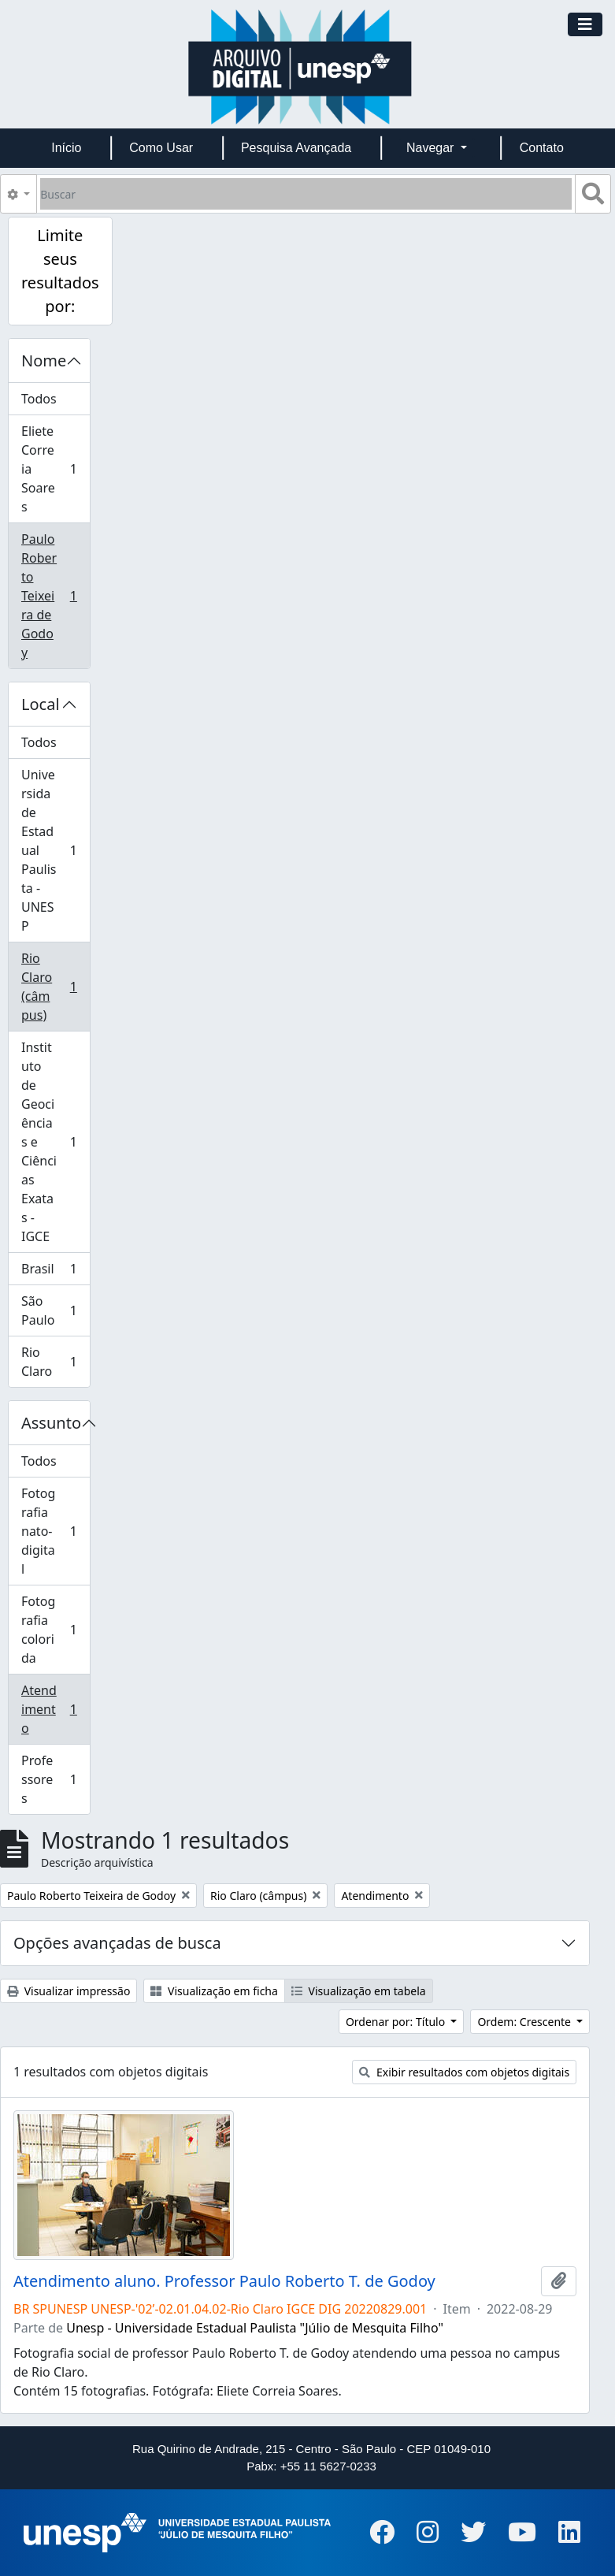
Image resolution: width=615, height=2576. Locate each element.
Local (40, 704)
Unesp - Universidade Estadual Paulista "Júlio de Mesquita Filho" (254, 2327)
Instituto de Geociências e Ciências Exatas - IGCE (55, 1142)
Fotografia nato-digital (55, 1531)
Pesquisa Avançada (296, 147)
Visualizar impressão (68, 1990)
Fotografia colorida (55, 1630)
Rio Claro (55, 1362)
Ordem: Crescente (525, 2021)
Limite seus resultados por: (60, 271)
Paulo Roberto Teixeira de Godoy (55, 595)
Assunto (51, 1422)
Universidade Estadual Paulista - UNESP (55, 850)
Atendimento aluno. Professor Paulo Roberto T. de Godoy (224, 2281)
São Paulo (55, 1310)
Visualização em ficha (214, 1990)
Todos (39, 398)
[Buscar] (306, 194)
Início (66, 147)
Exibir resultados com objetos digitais (464, 2072)
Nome (43, 360)
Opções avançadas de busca (117, 1942)
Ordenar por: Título (397, 2021)
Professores (55, 1779)
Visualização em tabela (358, 1990)
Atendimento (55, 1709)
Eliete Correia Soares (55, 468)
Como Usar (161, 147)
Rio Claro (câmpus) (55, 987)
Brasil (55, 1272)
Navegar (432, 147)
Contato (542, 147)
